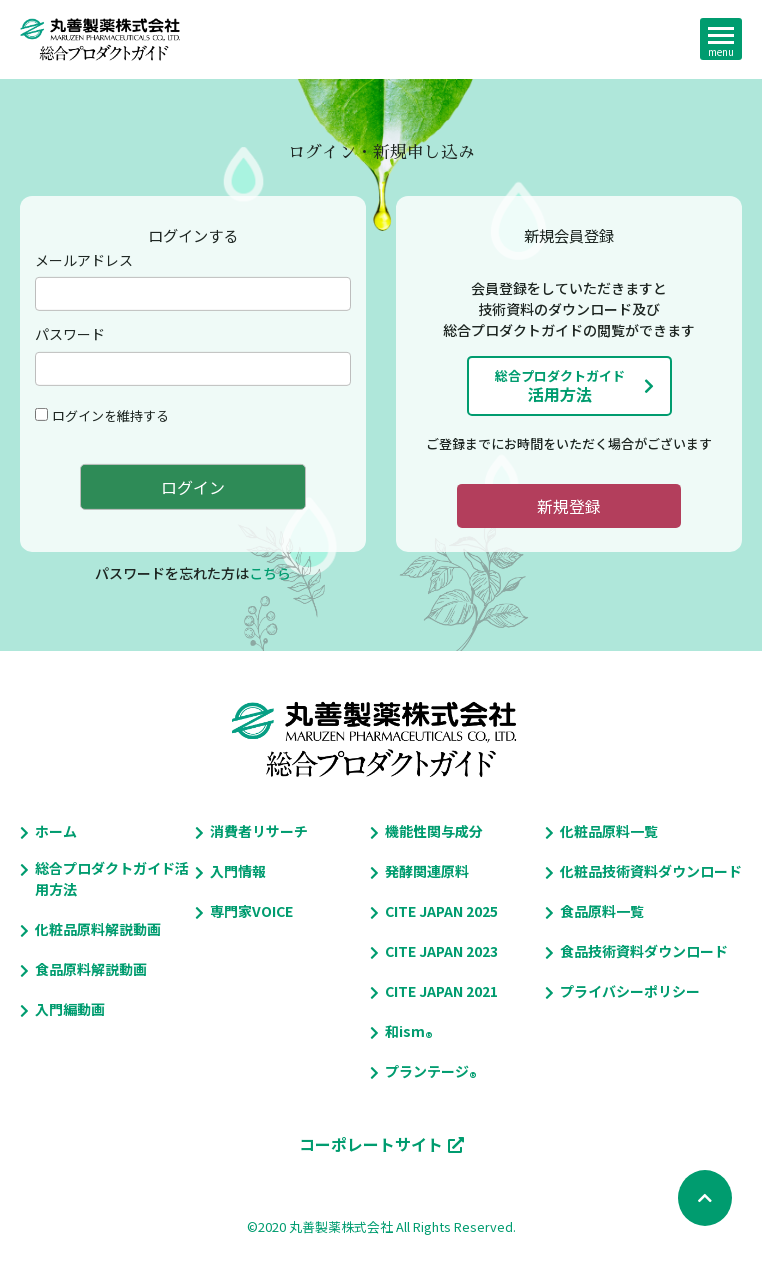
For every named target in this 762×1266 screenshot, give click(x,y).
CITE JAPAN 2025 (441, 911)
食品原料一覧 (602, 911)
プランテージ (427, 1071)
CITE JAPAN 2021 (441, 991)
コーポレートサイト (371, 1144)
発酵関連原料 (427, 871)
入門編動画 (70, 1009)
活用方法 (560, 386)
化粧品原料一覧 (609, 831)
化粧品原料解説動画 (98, 929)
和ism (405, 1031)
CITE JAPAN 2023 (441, 951)
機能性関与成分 (434, 831)
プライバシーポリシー (630, 991)
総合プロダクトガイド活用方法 (112, 878)
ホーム (56, 831)
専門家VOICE (251, 911)
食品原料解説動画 (91, 969)
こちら (270, 573)
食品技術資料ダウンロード (644, 951)
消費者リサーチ (259, 831)
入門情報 (238, 871)
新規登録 (569, 506)
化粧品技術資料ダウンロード (651, 871)
